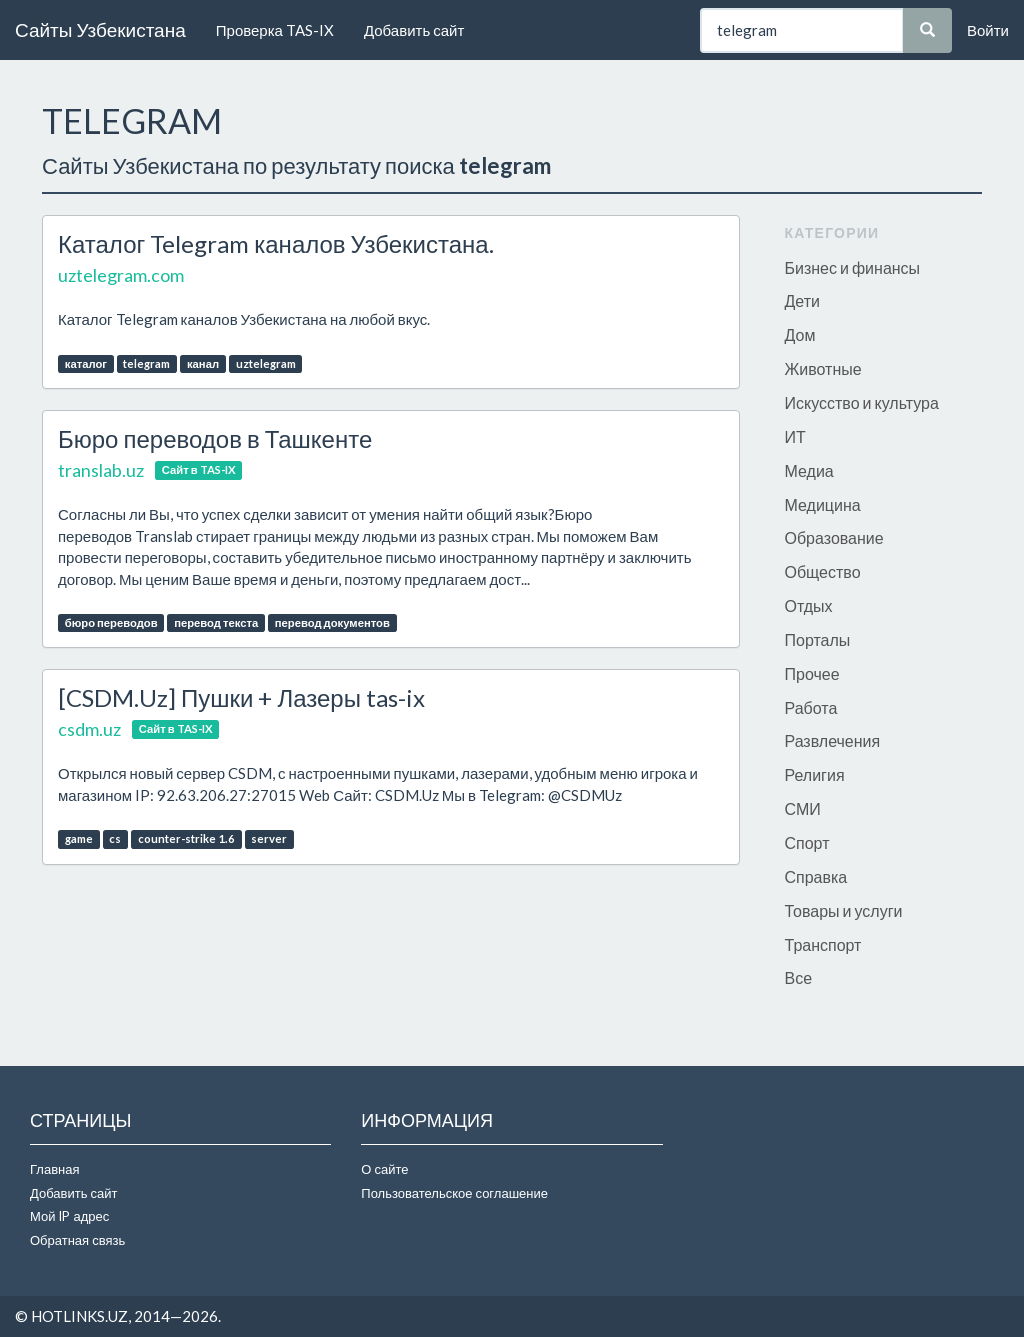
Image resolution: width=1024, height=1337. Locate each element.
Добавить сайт (414, 30)
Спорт (807, 842)
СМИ (803, 808)
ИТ (795, 436)
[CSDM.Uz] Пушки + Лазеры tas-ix (241, 697)
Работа (811, 707)
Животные (823, 368)
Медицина (823, 504)
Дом (800, 334)
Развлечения (833, 740)
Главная (54, 1169)
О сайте (384, 1169)
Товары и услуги (844, 910)
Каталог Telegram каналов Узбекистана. (276, 243)
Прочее (812, 673)
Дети (802, 300)
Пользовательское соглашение (454, 1193)
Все (799, 977)
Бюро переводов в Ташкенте (215, 438)
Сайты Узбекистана (100, 29)
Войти (988, 30)
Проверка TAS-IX (275, 30)
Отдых (809, 605)
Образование (834, 537)
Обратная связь (77, 1240)
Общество (823, 571)
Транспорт (823, 944)
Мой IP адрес (69, 1216)
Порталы (818, 639)
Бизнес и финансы (853, 267)
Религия (815, 774)
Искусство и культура (862, 402)
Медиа (809, 470)
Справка (816, 876)
